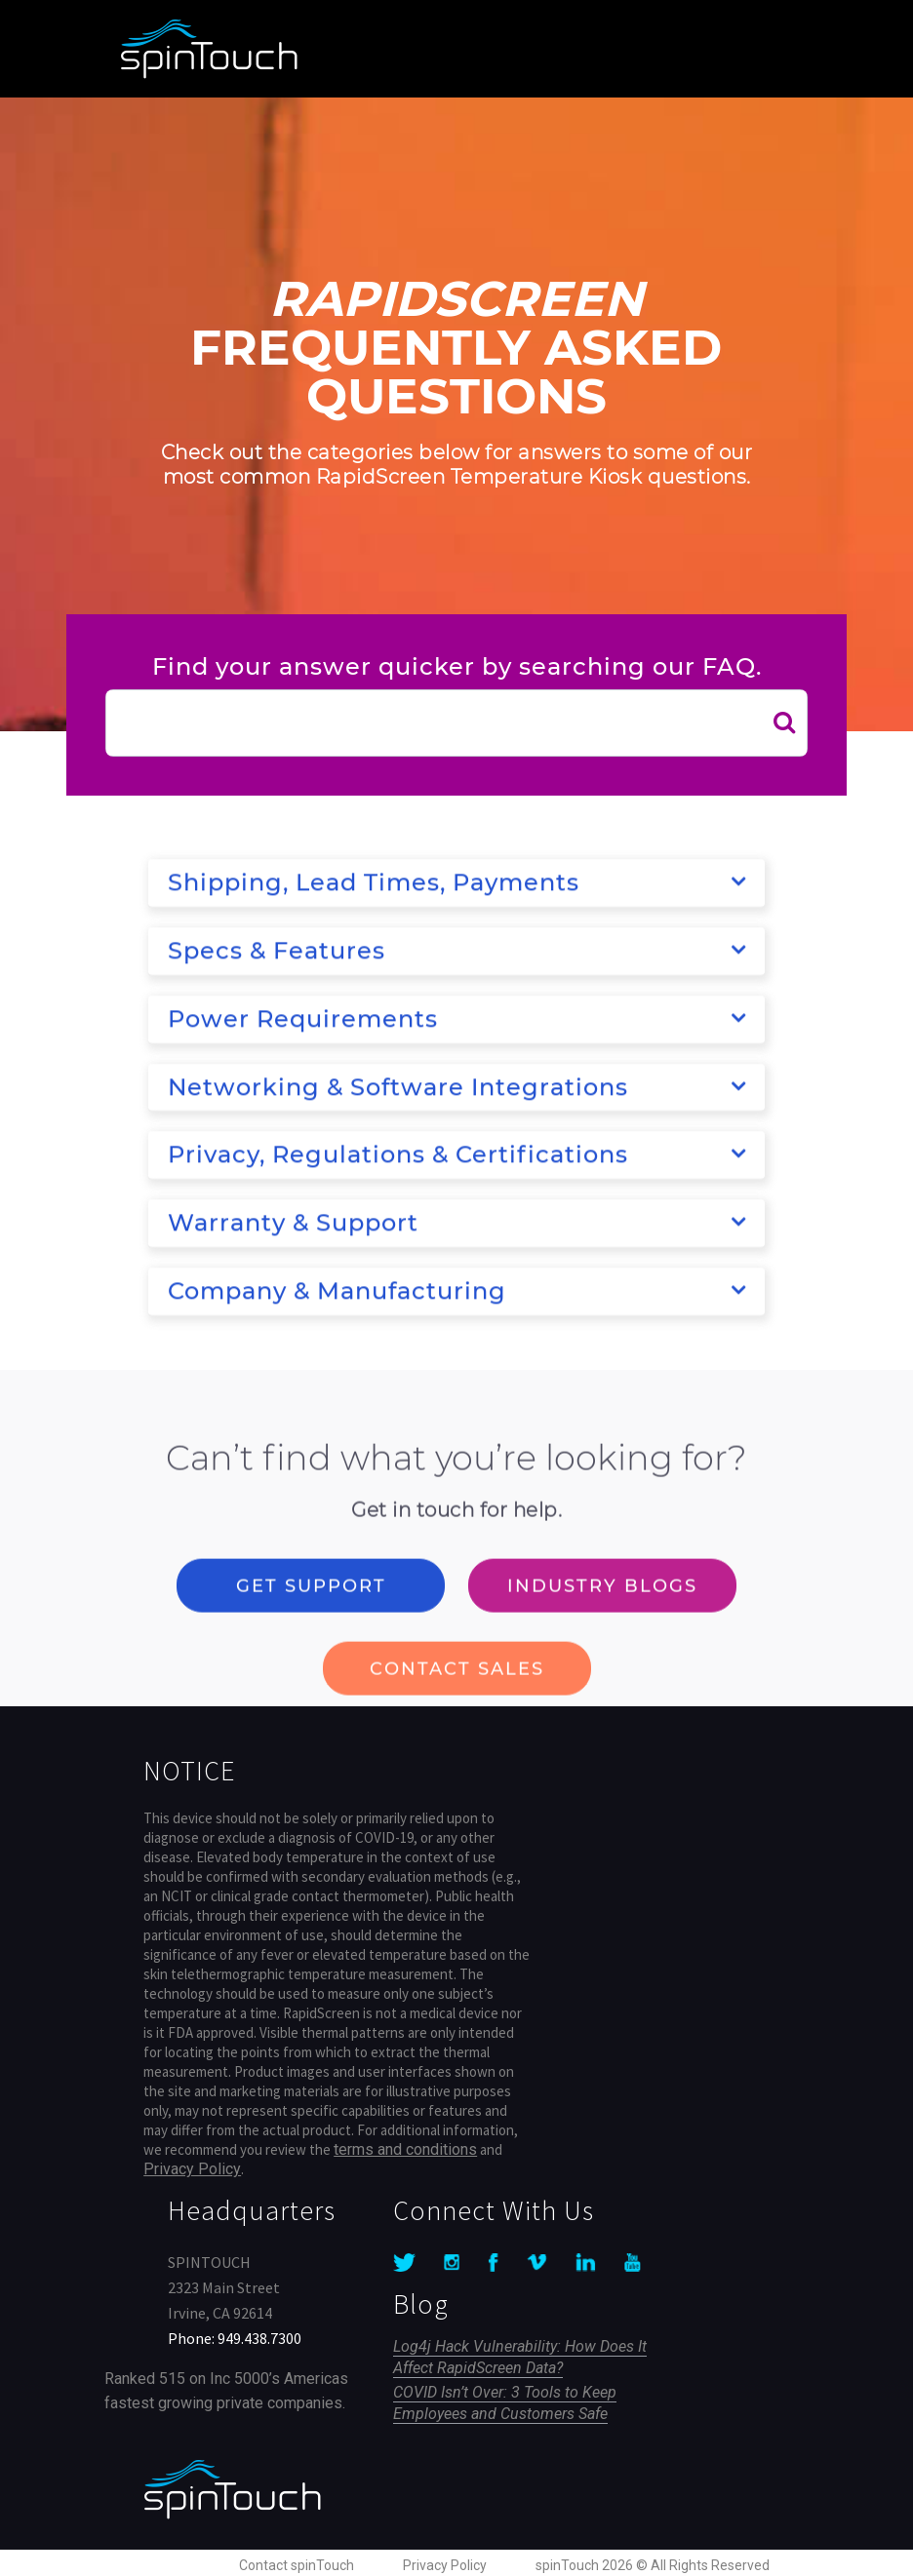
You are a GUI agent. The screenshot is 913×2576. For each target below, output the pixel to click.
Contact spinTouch (296, 2565)
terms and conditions (405, 2149)
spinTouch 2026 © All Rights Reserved (653, 2565)
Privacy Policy (192, 2169)
